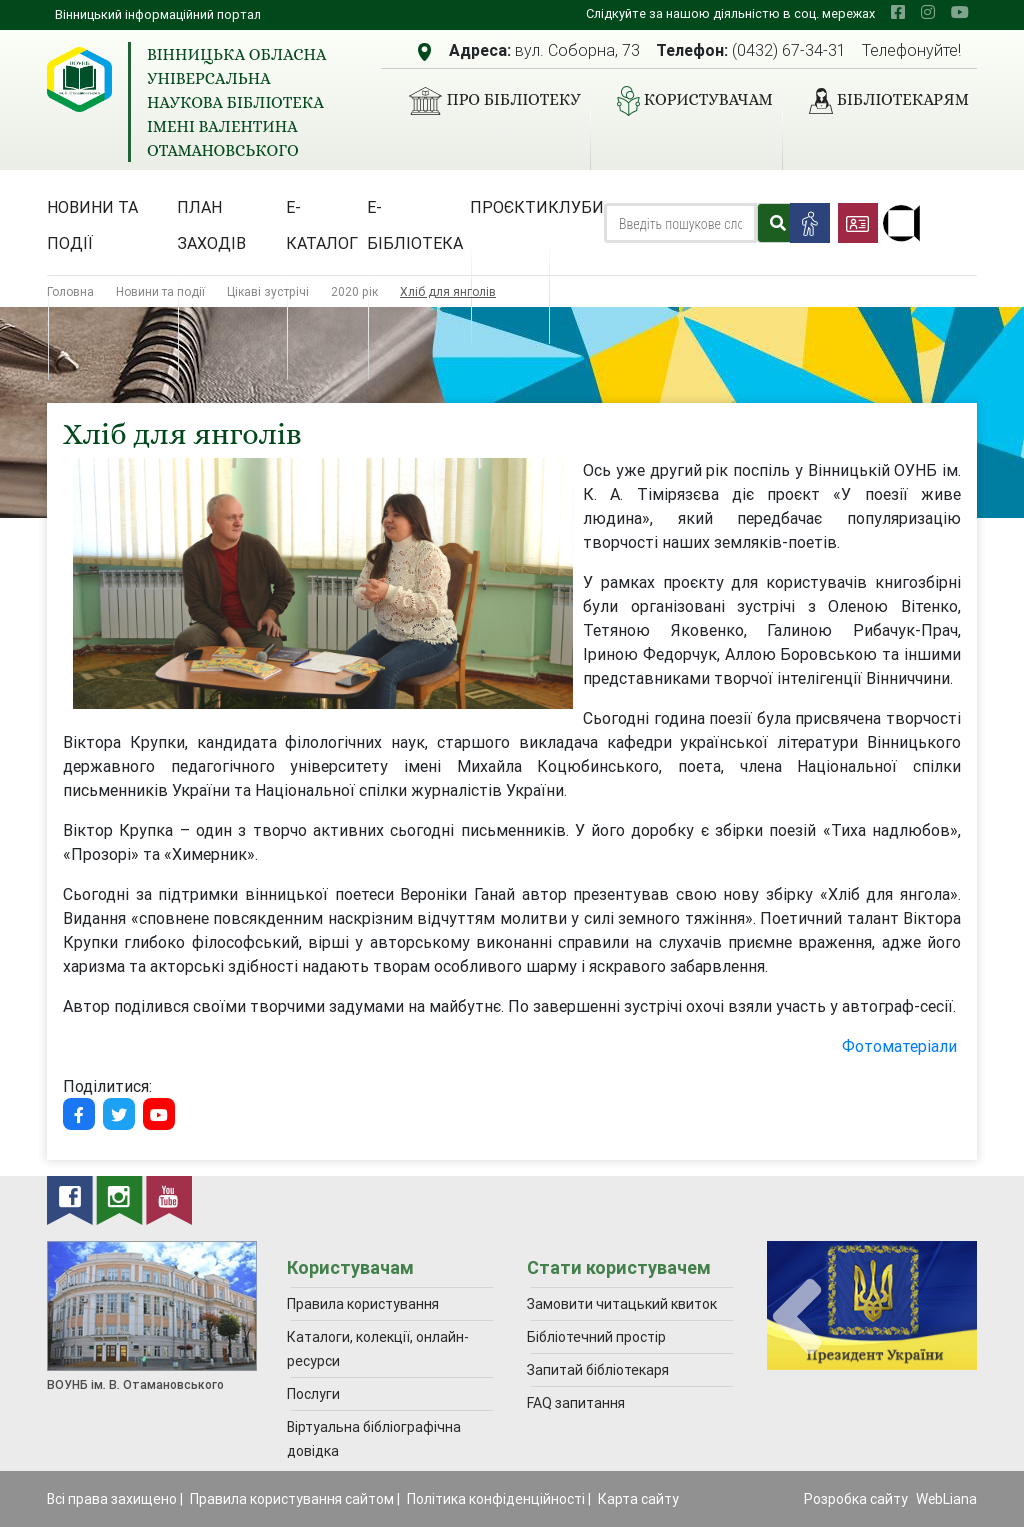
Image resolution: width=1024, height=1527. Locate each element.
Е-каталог (322, 225)
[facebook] (898, 12)
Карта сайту (638, 1499)
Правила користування (363, 1304)
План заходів (211, 225)
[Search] (680, 223)
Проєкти (509, 207)
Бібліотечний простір (596, 1337)
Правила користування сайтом (292, 1499)
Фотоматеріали (901, 1046)
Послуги (313, 1394)
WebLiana (946, 1499)
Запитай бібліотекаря (598, 1370)
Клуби (576, 207)
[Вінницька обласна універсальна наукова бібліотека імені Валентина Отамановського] (79, 79)
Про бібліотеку (486, 101)
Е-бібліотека (415, 225)
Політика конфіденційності (496, 1499)
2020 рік (354, 291)
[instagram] (928, 12)
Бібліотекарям (881, 101)
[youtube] (960, 12)
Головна (70, 291)
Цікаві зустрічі (268, 291)
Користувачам (687, 101)
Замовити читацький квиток (622, 1304)
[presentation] (797, 1317)
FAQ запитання (576, 1403)
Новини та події (92, 225)
